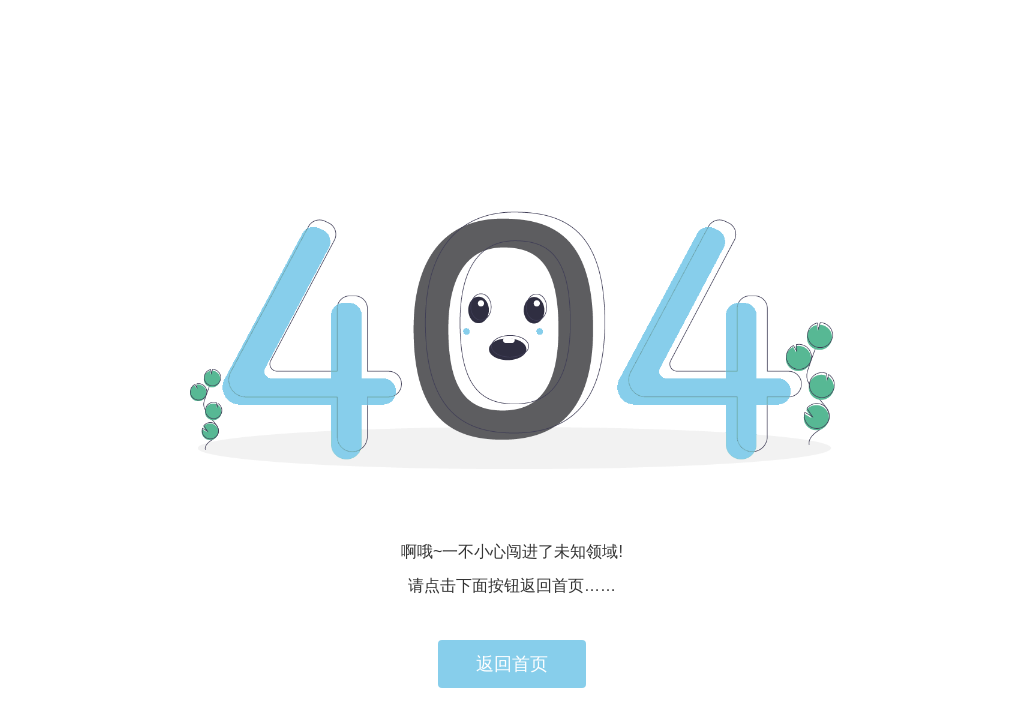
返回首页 (512, 664)
